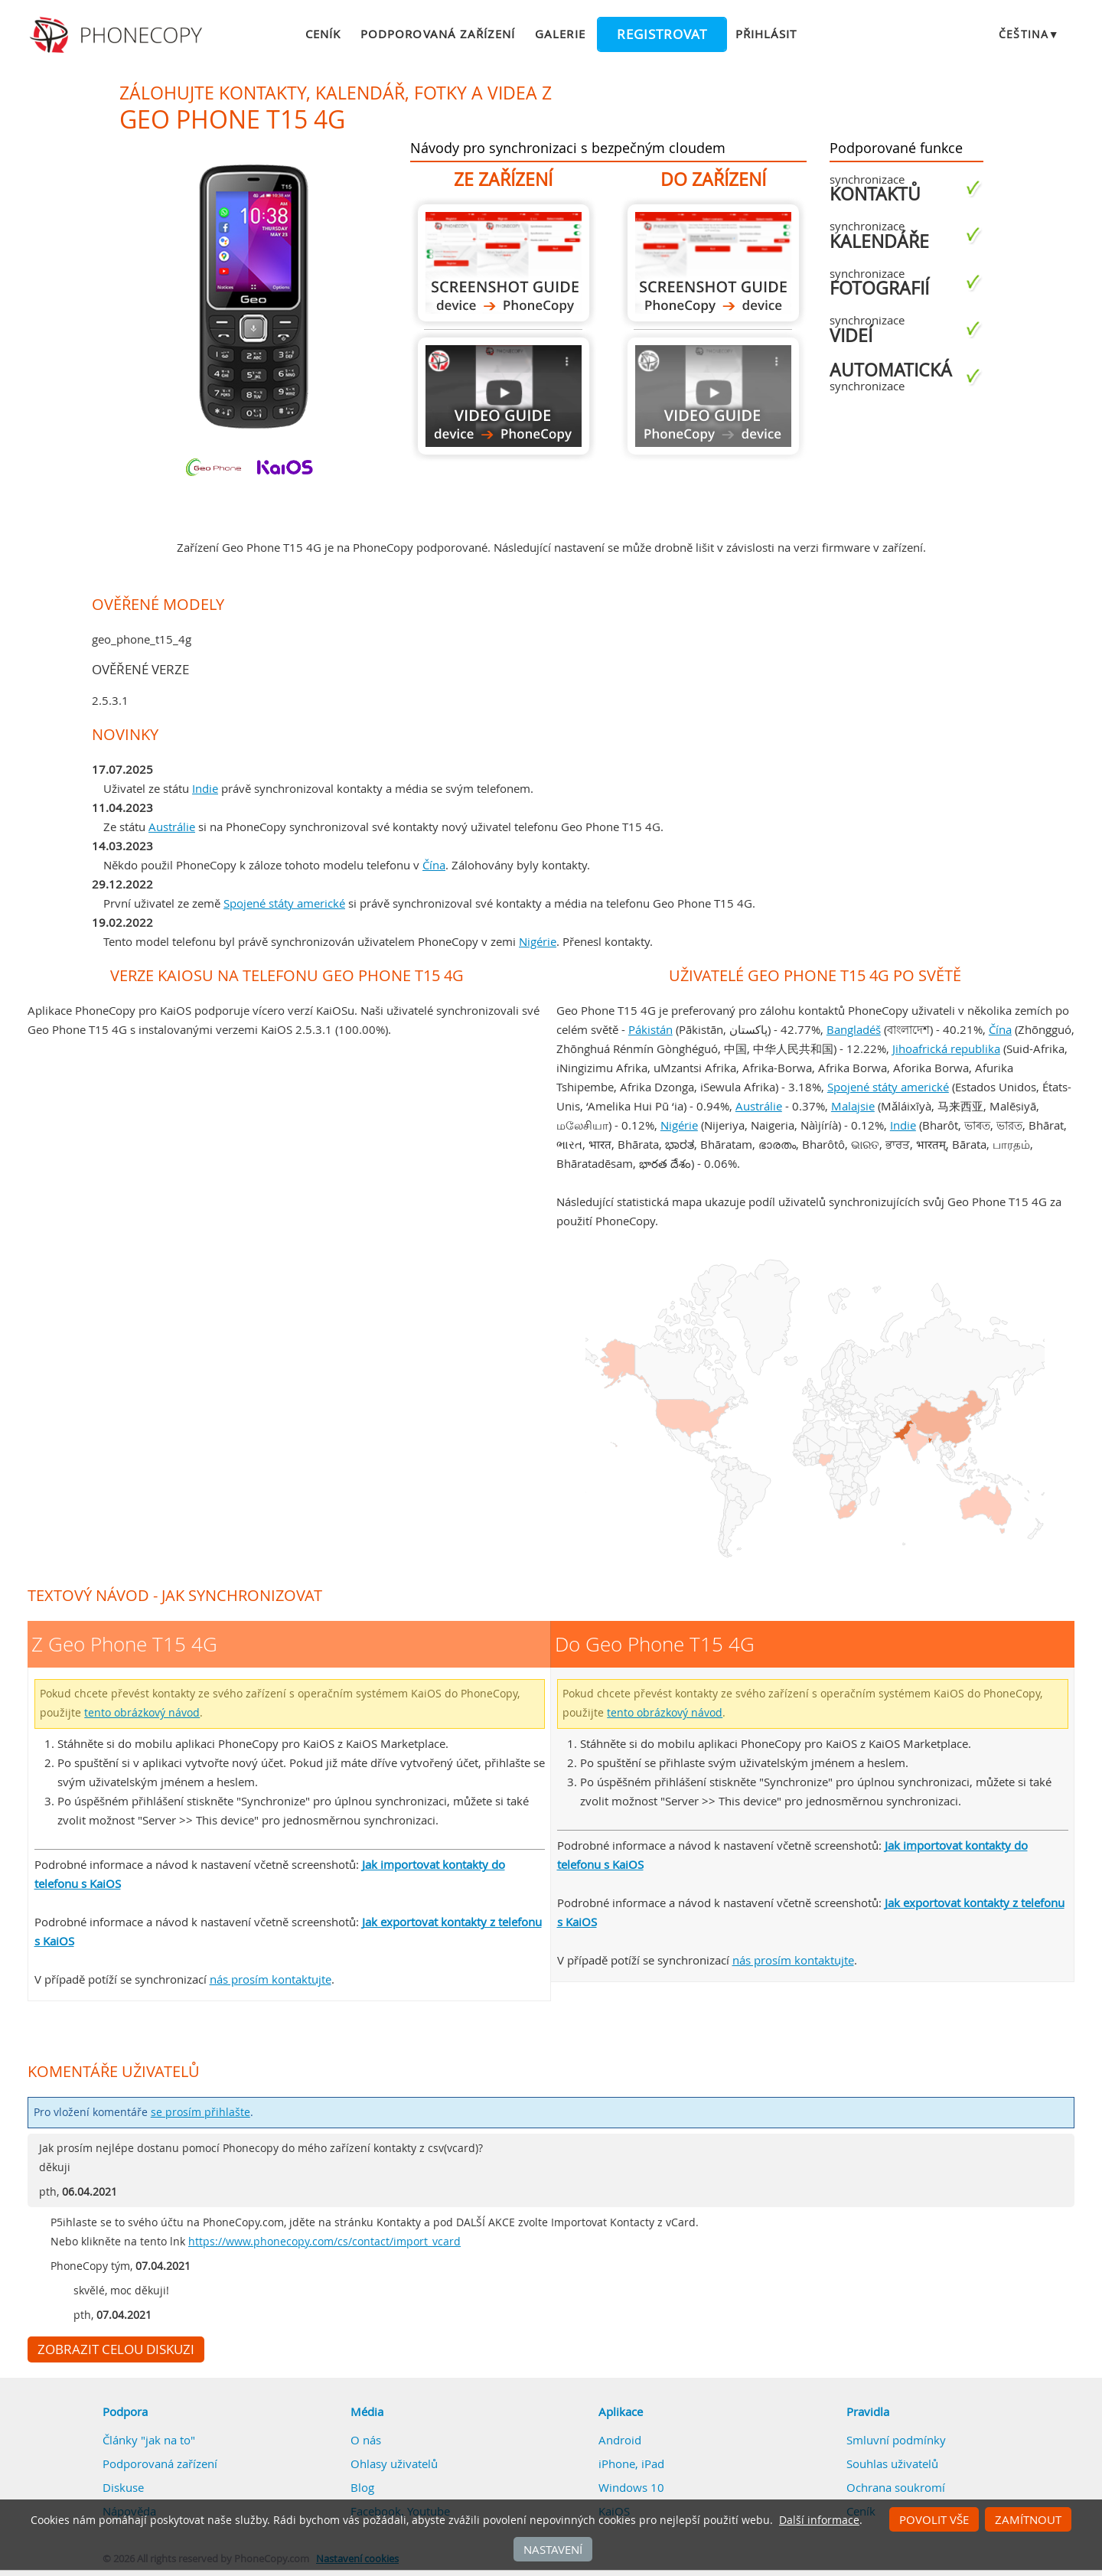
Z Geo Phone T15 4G (503, 262)
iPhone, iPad (631, 2463)
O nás (365, 2439)
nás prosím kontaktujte (270, 1979)
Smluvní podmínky (896, 2439)
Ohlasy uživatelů (394, 2463)
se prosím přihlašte (200, 2112)
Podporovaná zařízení (437, 33)
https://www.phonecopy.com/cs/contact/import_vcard (324, 2241)
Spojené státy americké (284, 903)
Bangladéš (853, 1029)
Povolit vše (934, 2519)
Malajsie (853, 1106)
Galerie (560, 33)
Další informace (819, 2520)
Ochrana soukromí (895, 2487)
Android (619, 2439)
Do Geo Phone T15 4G (713, 262)
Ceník (323, 33)
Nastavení (552, 2549)
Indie (205, 788)
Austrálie (171, 826)
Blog (362, 2487)
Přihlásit (766, 33)
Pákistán (650, 1029)
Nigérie (537, 941)
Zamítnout (1028, 2519)
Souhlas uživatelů (892, 2463)
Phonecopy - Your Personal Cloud (118, 35)
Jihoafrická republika (946, 1048)
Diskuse (123, 2487)
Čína (433, 864)
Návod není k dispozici (713, 396)
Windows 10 (631, 2487)
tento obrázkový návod (142, 1713)
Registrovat (662, 34)
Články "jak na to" (149, 2439)
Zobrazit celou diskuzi (115, 2349)
